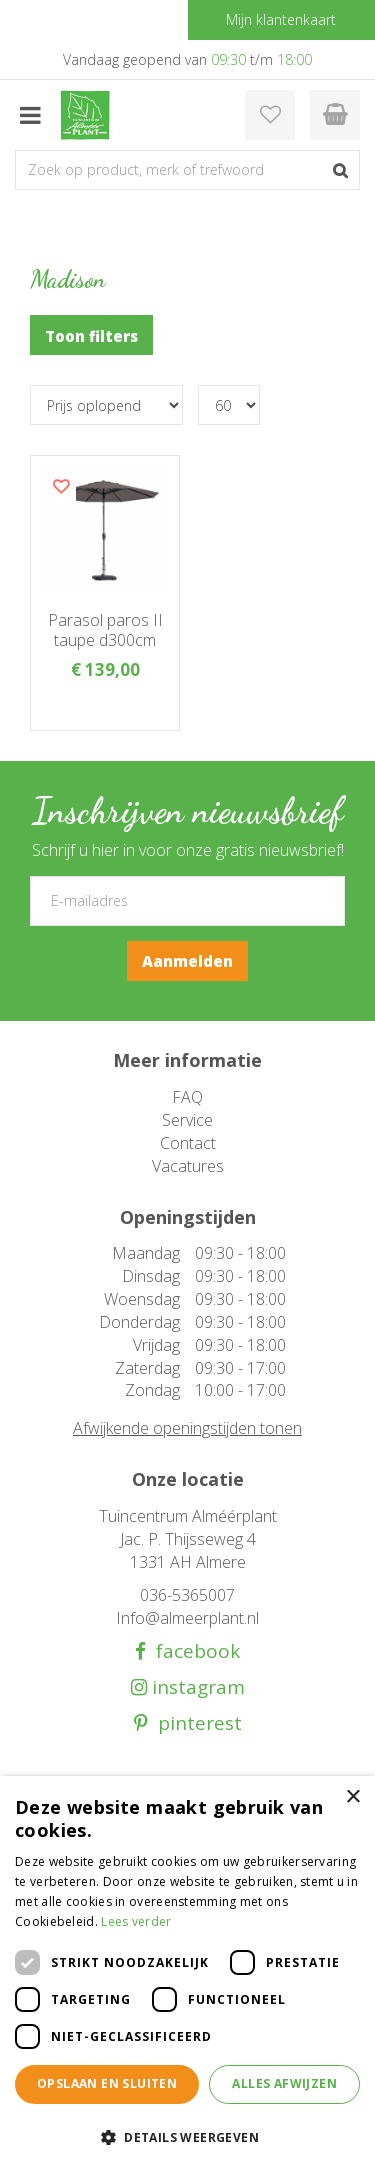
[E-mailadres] (187, 901)
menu (30, 115)
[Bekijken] (335, 115)
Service (187, 1120)
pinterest (195, 1723)
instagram (196, 1687)
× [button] (352, 1797)
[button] (187, 2136)
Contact (188, 1143)
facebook (193, 1651)
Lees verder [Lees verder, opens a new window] (136, 1921)
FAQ (187, 1097)
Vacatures (188, 1166)
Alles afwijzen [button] (284, 2083)
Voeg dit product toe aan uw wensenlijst (61, 486)
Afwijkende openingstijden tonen (187, 1428)
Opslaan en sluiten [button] (107, 2083)
